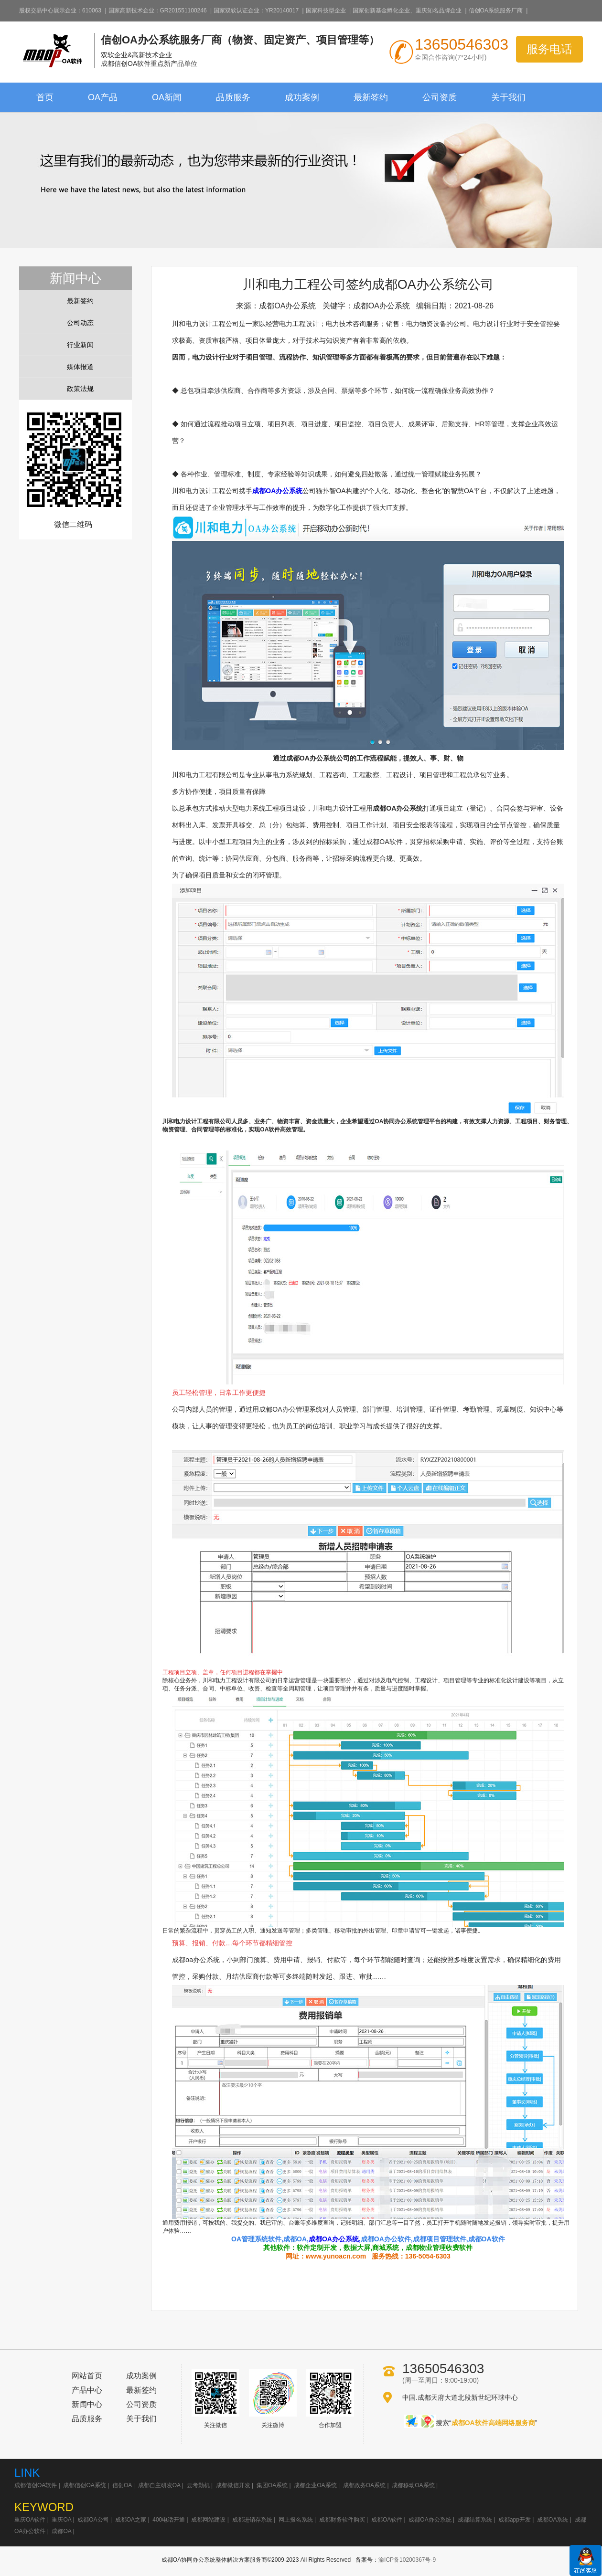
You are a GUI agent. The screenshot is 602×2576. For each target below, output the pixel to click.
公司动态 (80, 323)
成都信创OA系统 (84, 2485)
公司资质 (439, 97)
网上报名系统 (296, 2519)
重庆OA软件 (29, 2519)
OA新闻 (167, 97)
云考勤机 (198, 2485)
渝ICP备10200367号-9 (407, 2559)
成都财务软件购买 (342, 2519)
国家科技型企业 (326, 10)
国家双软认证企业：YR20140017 (256, 10)
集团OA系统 (272, 2485)
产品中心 (87, 2390)
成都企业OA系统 (315, 2485)
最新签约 (371, 97)
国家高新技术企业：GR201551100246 (157, 10)
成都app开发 (514, 2519)
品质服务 (233, 97)
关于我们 (508, 97)
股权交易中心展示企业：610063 (60, 10)
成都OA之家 (130, 2519)
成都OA (61, 2531)
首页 (45, 97)
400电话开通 (168, 2519)
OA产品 (103, 97)
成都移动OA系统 (413, 2485)
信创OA (122, 2485)
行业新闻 (80, 344)
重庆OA (61, 2519)
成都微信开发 (233, 2485)
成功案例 (302, 97)
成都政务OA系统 (364, 2485)
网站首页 (87, 2376)
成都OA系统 (552, 2519)
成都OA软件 (386, 2519)
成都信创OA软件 (35, 2485)
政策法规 (80, 388)
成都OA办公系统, (335, 2239)
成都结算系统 (475, 2519)
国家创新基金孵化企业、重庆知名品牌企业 (407, 10)
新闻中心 (87, 2404)
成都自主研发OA (159, 2485)
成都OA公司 (92, 2519)
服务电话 (549, 48)
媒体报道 (80, 366)
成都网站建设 (208, 2519)
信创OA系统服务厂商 (496, 10)
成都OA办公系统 (277, 491)
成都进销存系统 (252, 2519)
